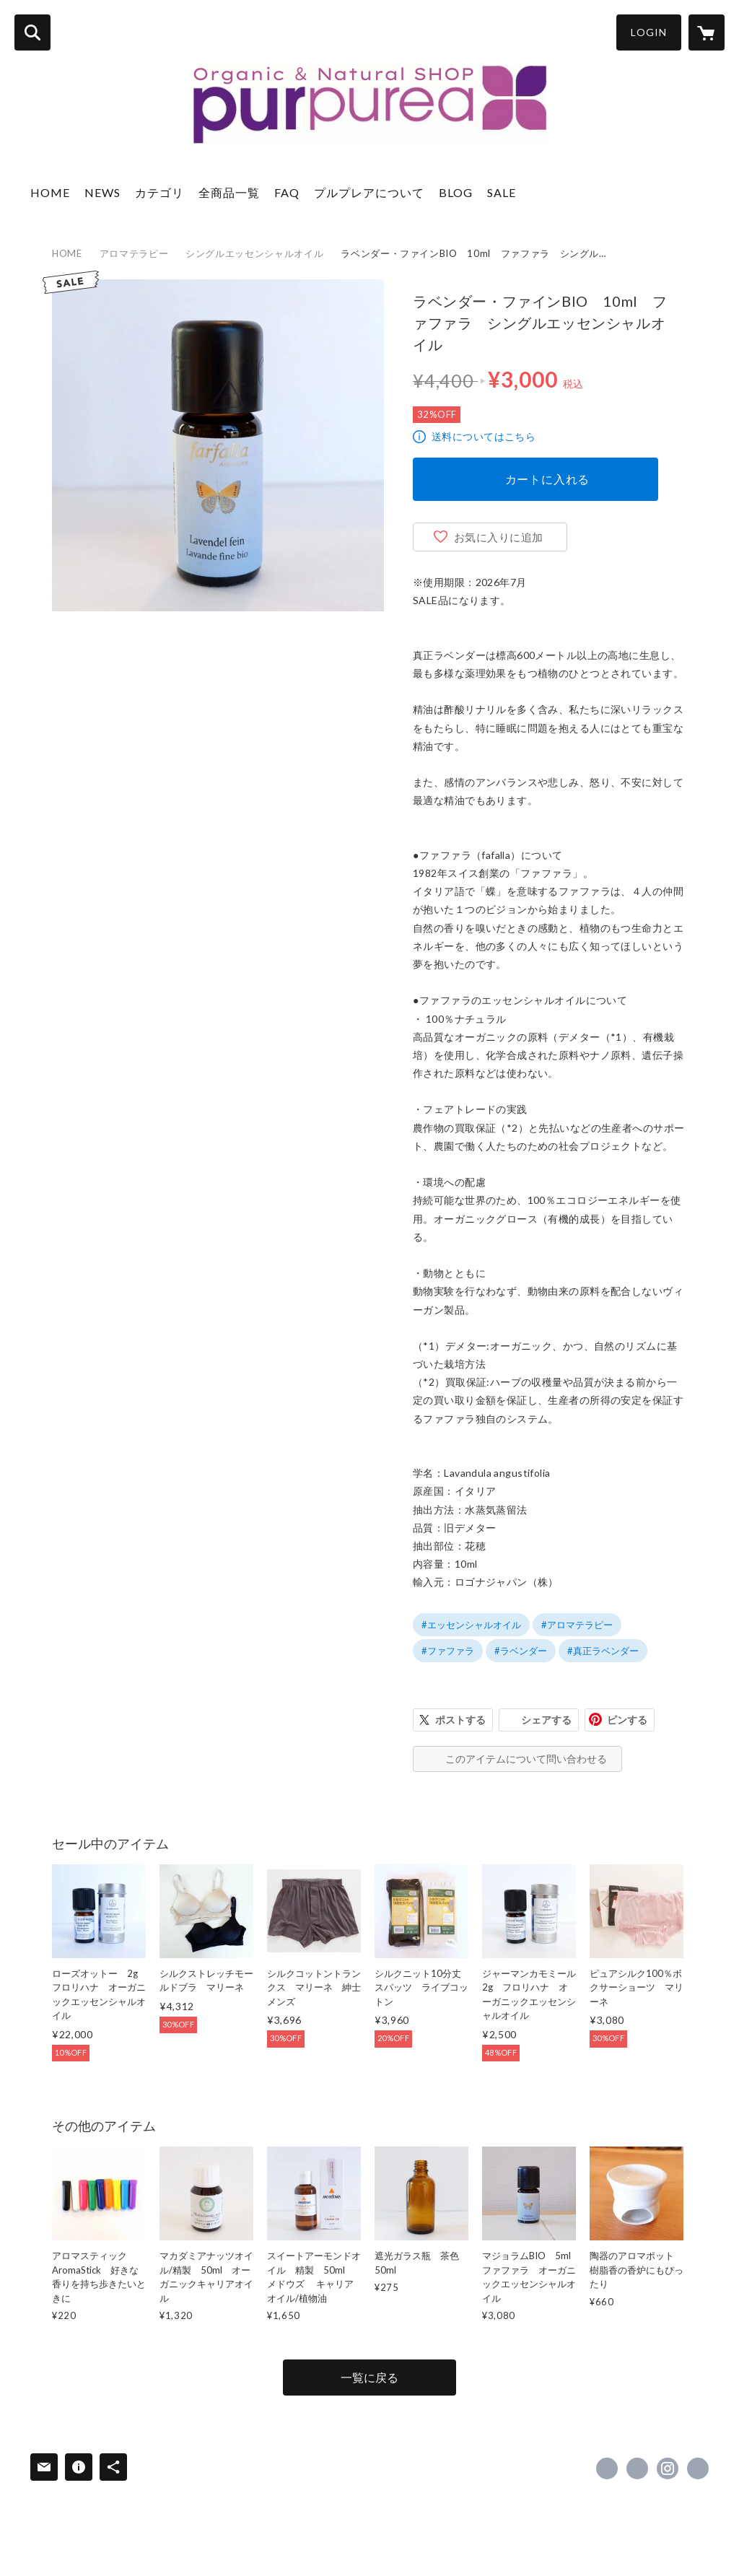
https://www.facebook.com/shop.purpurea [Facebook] (607, 2468)
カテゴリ (159, 192)
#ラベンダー (520, 1650)
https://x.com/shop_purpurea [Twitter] (637, 2468)
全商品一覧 (229, 192)
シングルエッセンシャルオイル (254, 253)
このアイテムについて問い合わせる (526, 1758)
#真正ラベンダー (603, 1650)
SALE (501, 192)
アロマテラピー (134, 253)
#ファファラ (447, 1650)
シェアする (546, 1719)
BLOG (456, 192)
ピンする (627, 1719)
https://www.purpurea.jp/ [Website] (698, 2468)
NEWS (102, 192)
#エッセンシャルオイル (471, 1624)
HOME (50, 192)
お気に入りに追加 (498, 537)
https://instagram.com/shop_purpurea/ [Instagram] (667, 2468)
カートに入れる (547, 479)
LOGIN (649, 32)
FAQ (286, 192)
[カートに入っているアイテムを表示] (706, 32)
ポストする (460, 1719)
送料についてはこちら (483, 436)
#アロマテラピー (577, 1624)
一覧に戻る (369, 2377)
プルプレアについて (369, 192)
